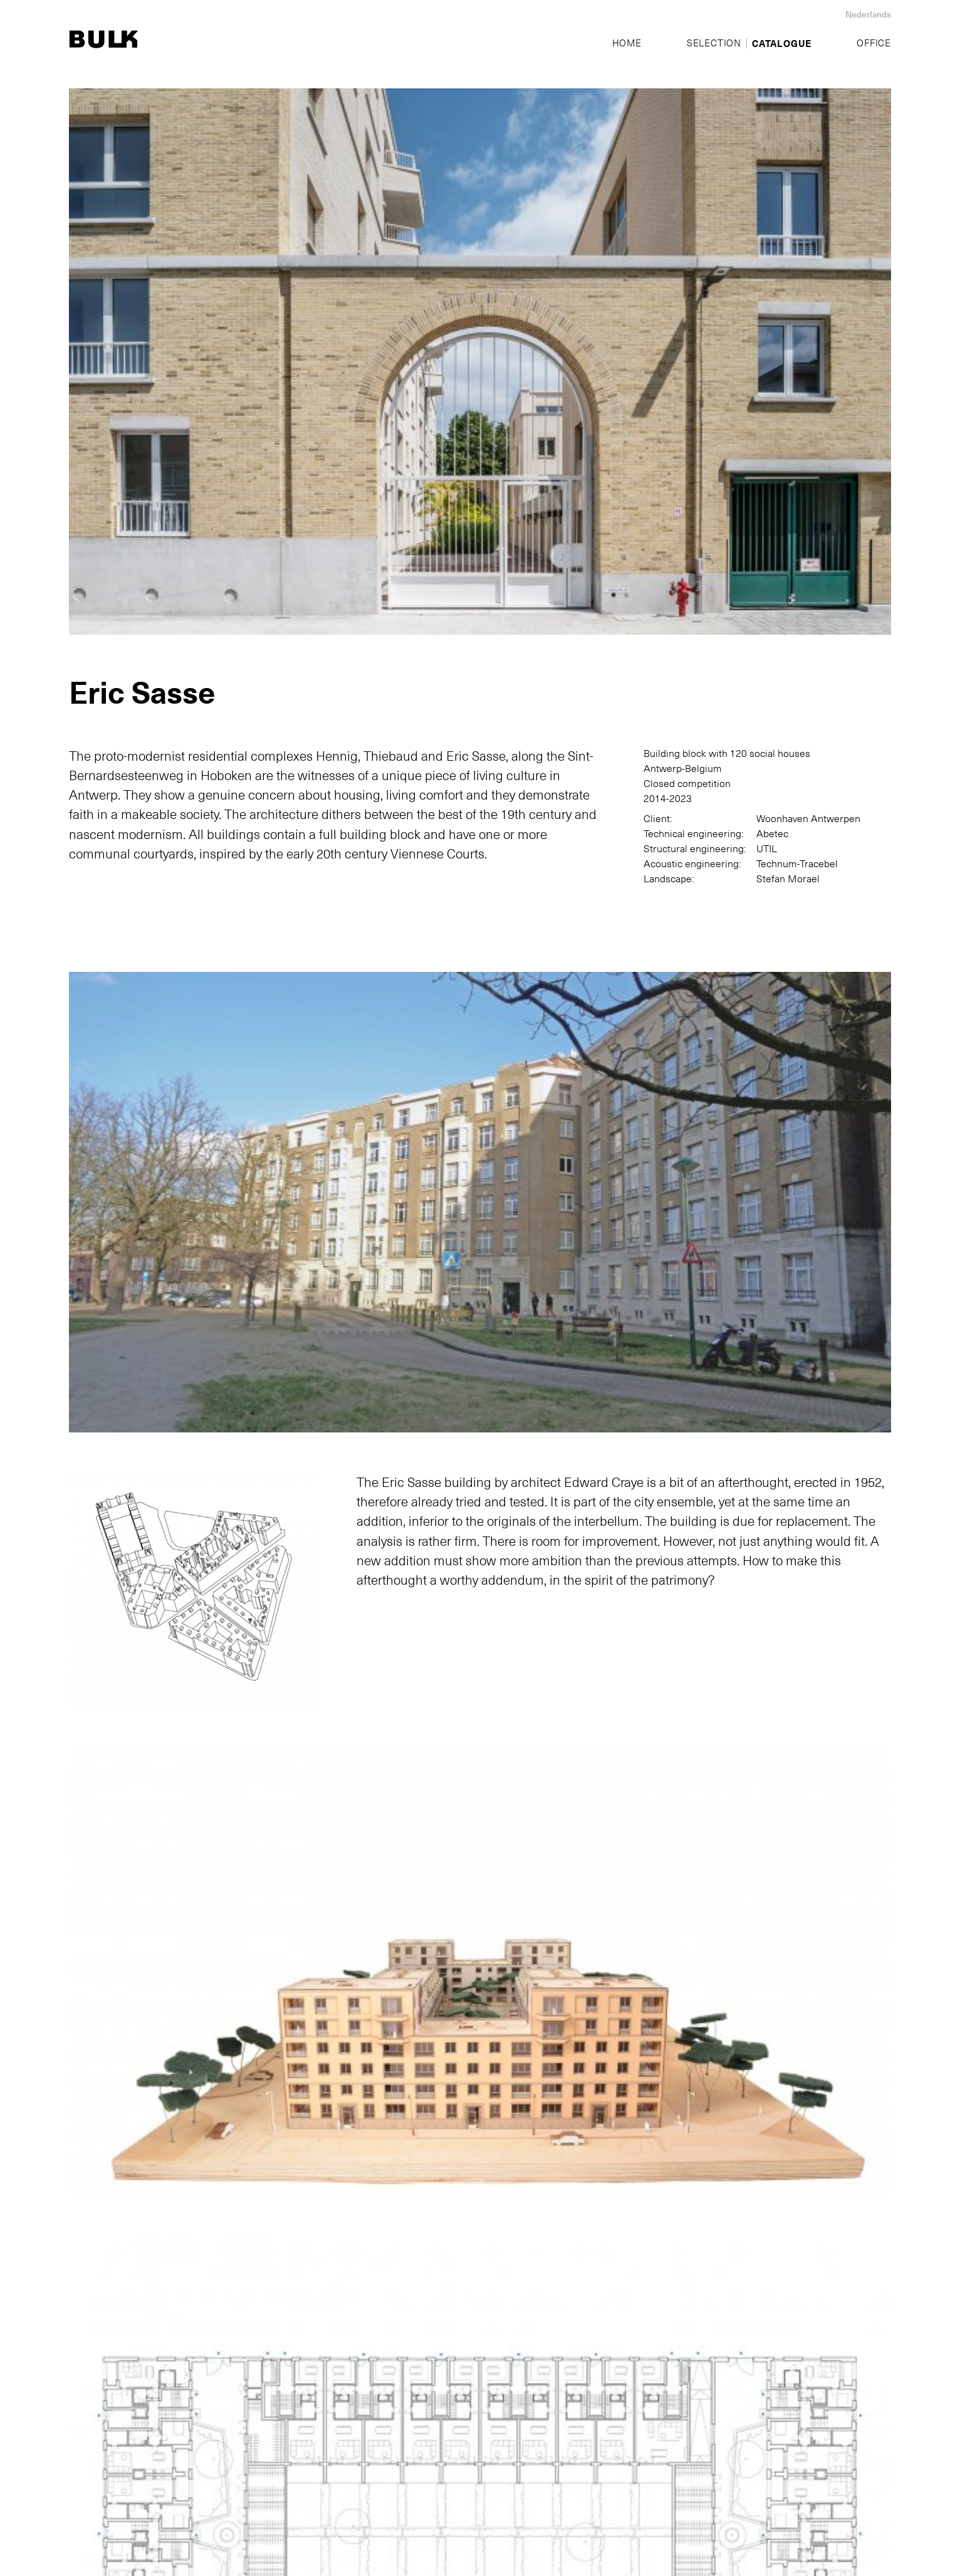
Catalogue (781, 43)
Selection (714, 43)
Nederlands (868, 14)
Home (627, 43)
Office (874, 43)
